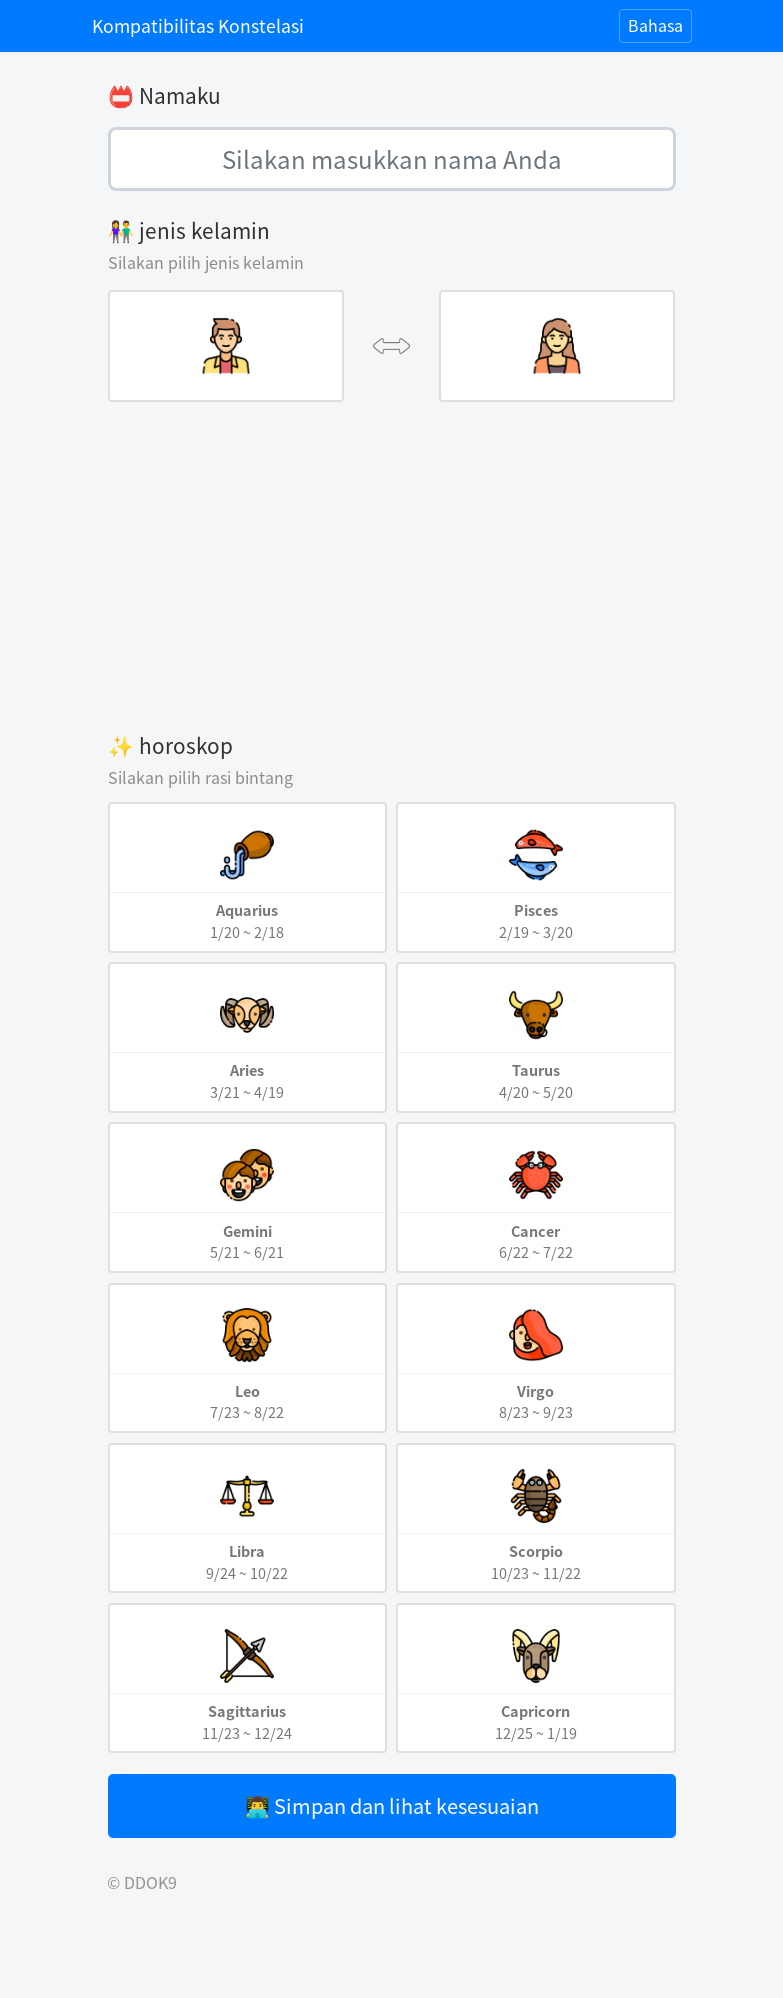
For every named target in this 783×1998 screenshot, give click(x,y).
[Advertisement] (392, 566)
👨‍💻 (392, 1805)
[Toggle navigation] (655, 26)
